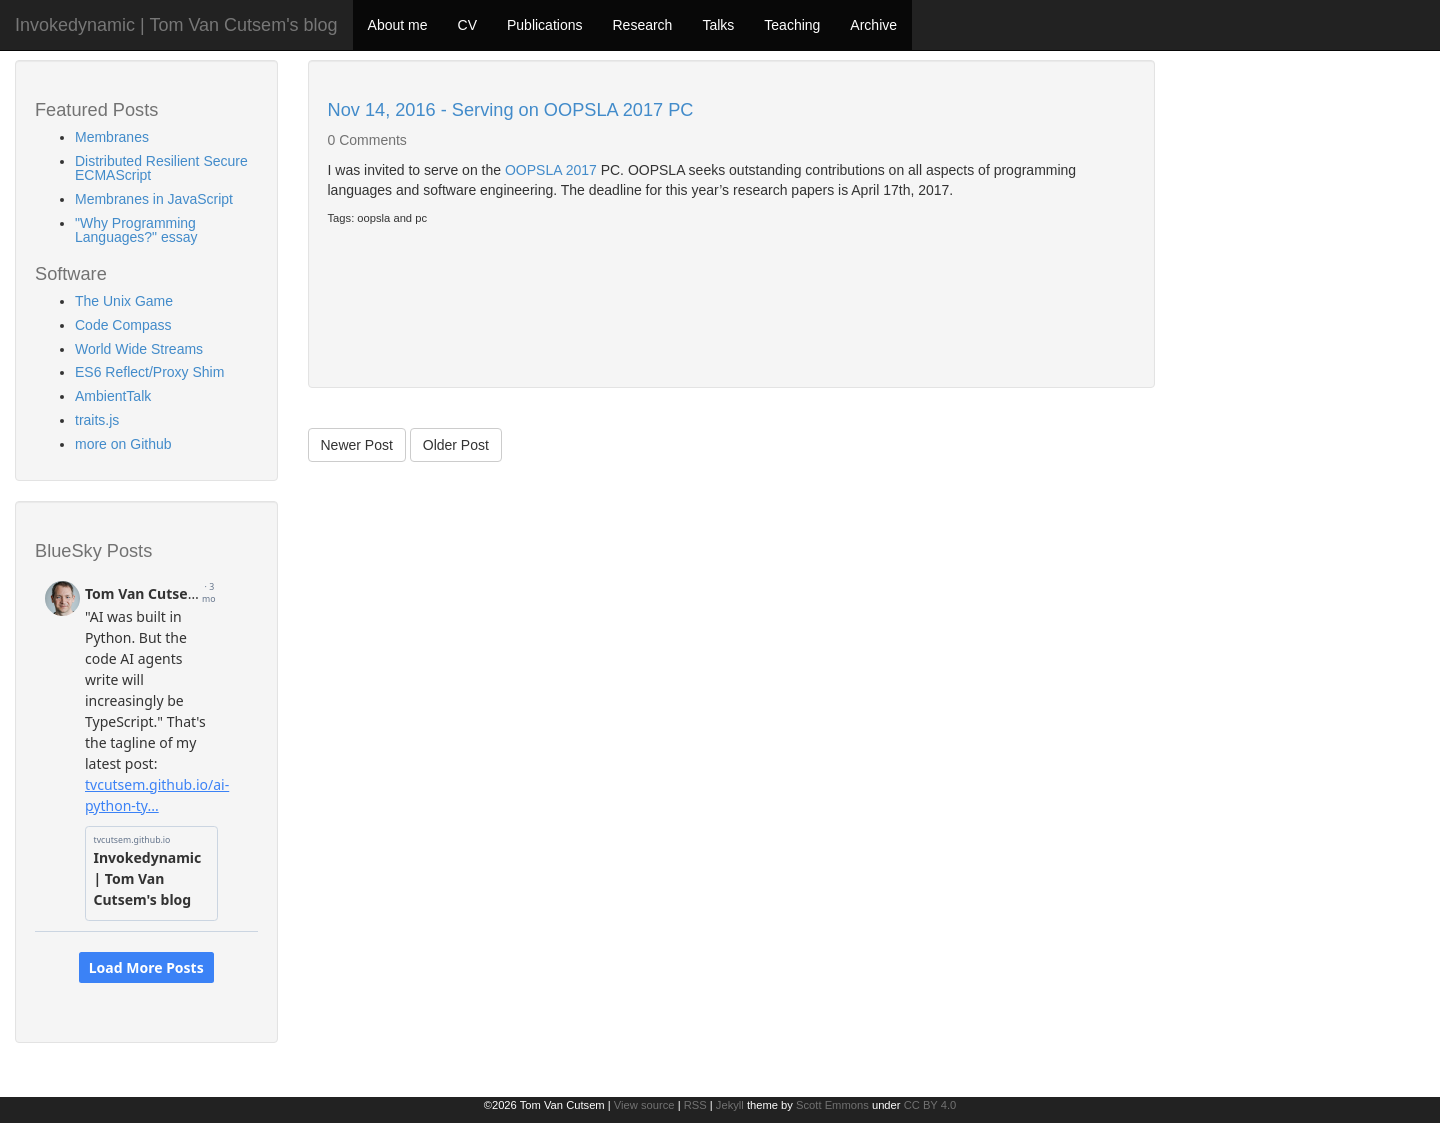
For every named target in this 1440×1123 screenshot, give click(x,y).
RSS (695, 1105)
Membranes (112, 137)
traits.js (97, 420)
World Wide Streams (139, 349)
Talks (718, 25)
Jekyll (730, 1105)
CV (467, 25)
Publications (545, 25)
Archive (873, 25)
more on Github (123, 444)
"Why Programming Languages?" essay (136, 230)
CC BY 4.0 (930, 1105)
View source (644, 1105)
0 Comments (367, 140)
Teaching (792, 25)
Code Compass (123, 325)
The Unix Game (124, 301)
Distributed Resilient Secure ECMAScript (161, 168)
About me (398, 25)
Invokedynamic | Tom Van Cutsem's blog (176, 25)
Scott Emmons (832, 1105)
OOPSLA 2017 (551, 170)
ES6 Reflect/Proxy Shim (149, 372)
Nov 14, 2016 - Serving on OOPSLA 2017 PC (511, 110)
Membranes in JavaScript (154, 199)
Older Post (456, 445)
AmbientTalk (113, 396)
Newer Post (357, 445)
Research (642, 25)
